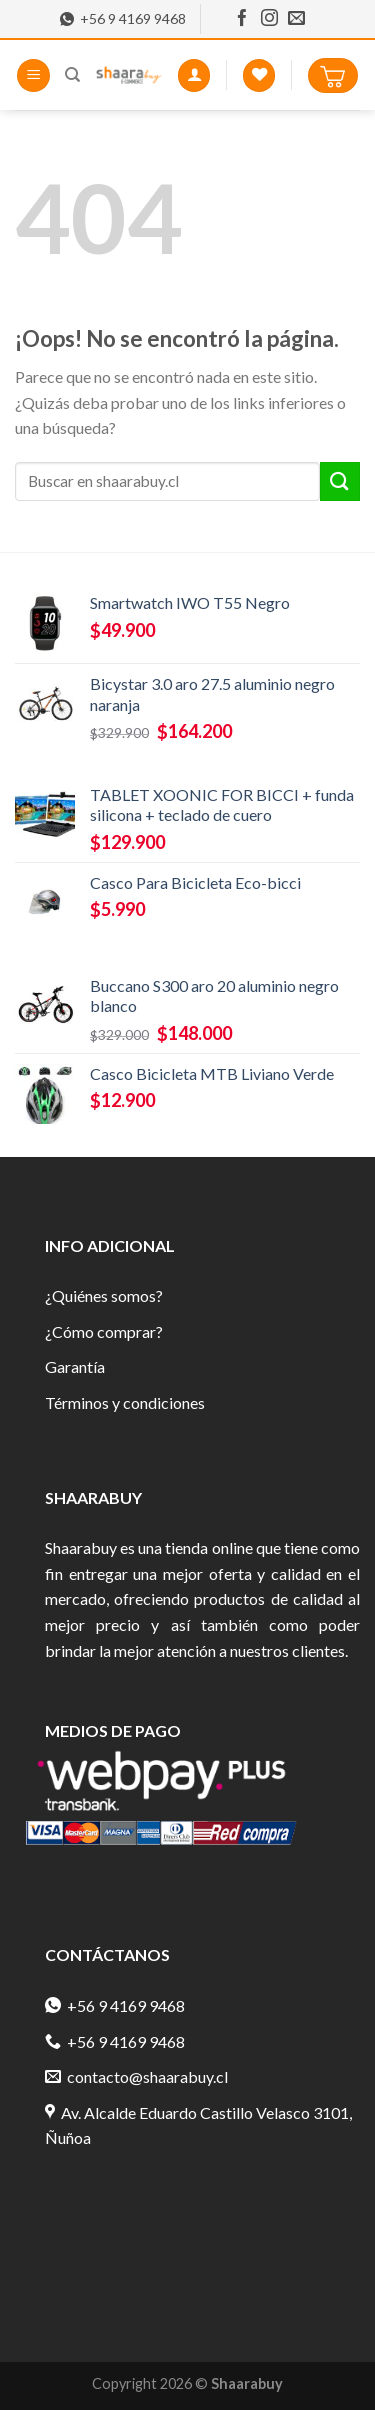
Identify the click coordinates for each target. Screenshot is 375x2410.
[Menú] (33, 75)
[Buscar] (72, 75)
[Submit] (340, 481)
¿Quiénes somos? (104, 1295)
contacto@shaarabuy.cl (136, 2076)
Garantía (75, 1366)
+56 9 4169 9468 (123, 19)
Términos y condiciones (125, 1402)
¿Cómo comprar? (104, 1331)
